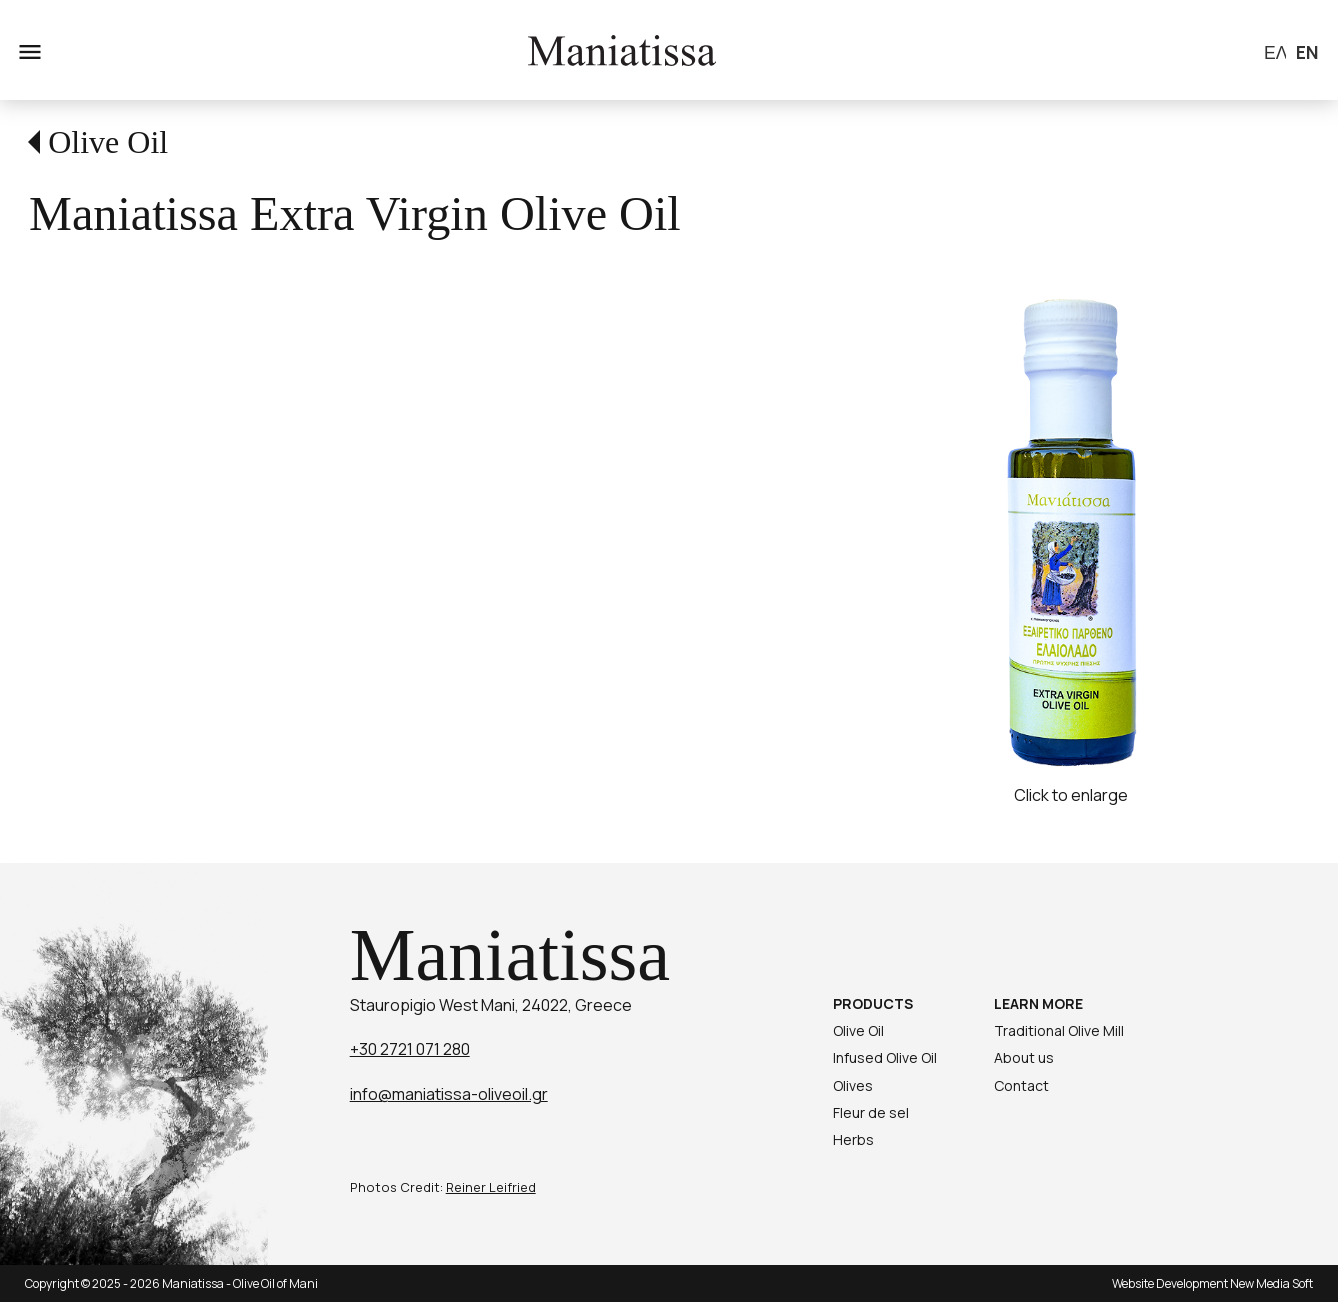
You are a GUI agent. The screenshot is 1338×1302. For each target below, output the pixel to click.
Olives (853, 1085)
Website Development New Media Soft (1212, 1283)
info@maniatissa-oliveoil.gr (449, 1094)
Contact (1021, 1085)
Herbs (853, 1139)
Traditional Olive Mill (1059, 1030)
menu (28, 50)
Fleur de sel (871, 1112)
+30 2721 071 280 (410, 1049)
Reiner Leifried (491, 1187)
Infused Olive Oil (885, 1057)
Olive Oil (108, 142)
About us (1024, 1057)
